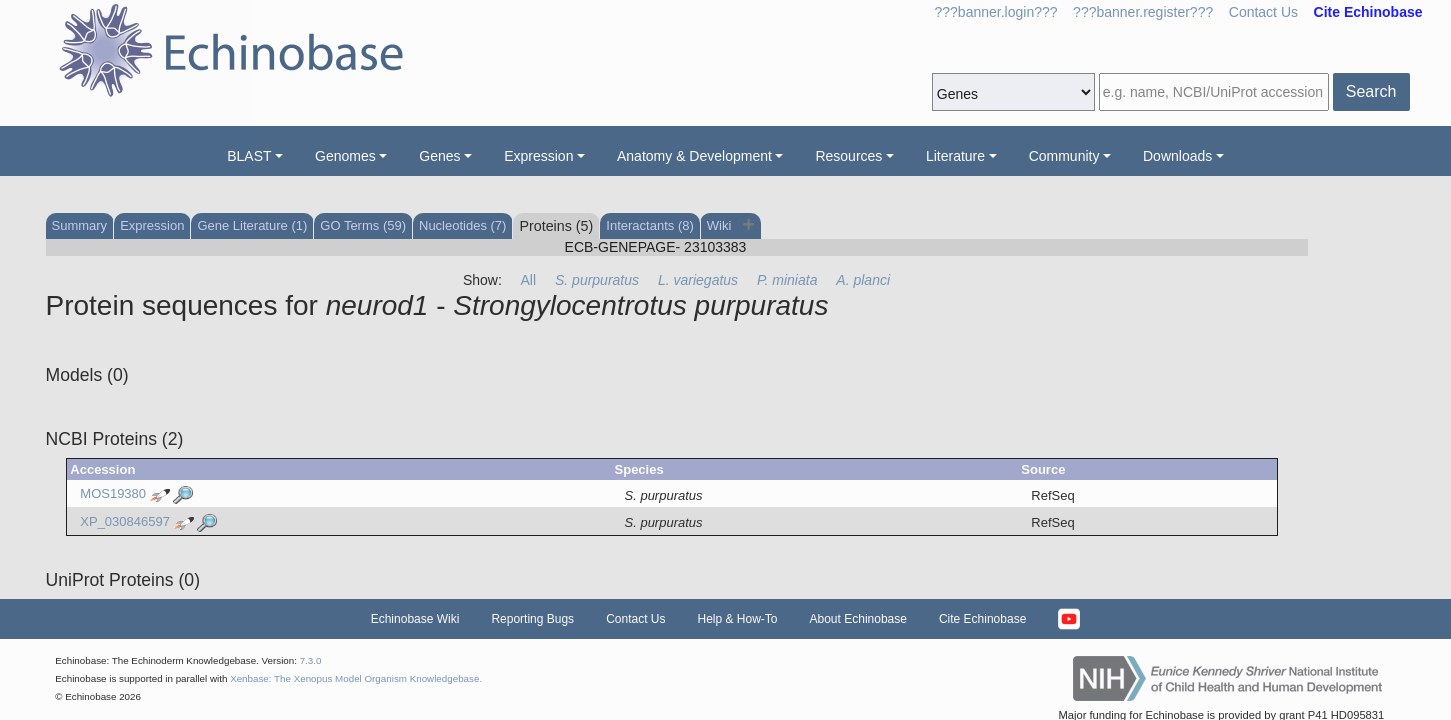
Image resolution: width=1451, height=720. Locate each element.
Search (1371, 91)
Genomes (345, 156)
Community (1064, 156)
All (529, 280)
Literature (955, 156)
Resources (848, 156)
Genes (439, 156)
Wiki (721, 225)
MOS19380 (113, 494)
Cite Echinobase (982, 619)
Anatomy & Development (694, 156)
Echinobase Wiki (415, 619)
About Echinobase (858, 619)
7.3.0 (311, 660)
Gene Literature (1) (252, 225)
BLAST (249, 156)
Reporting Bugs (532, 619)
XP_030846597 (125, 521)
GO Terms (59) (363, 225)
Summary (80, 225)
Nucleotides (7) (462, 225)
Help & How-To (737, 619)
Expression (538, 156)
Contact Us (1263, 12)
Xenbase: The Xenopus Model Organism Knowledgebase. (356, 678)
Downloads (1177, 156)
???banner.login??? (996, 12)
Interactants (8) (649, 225)
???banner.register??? (1143, 12)
